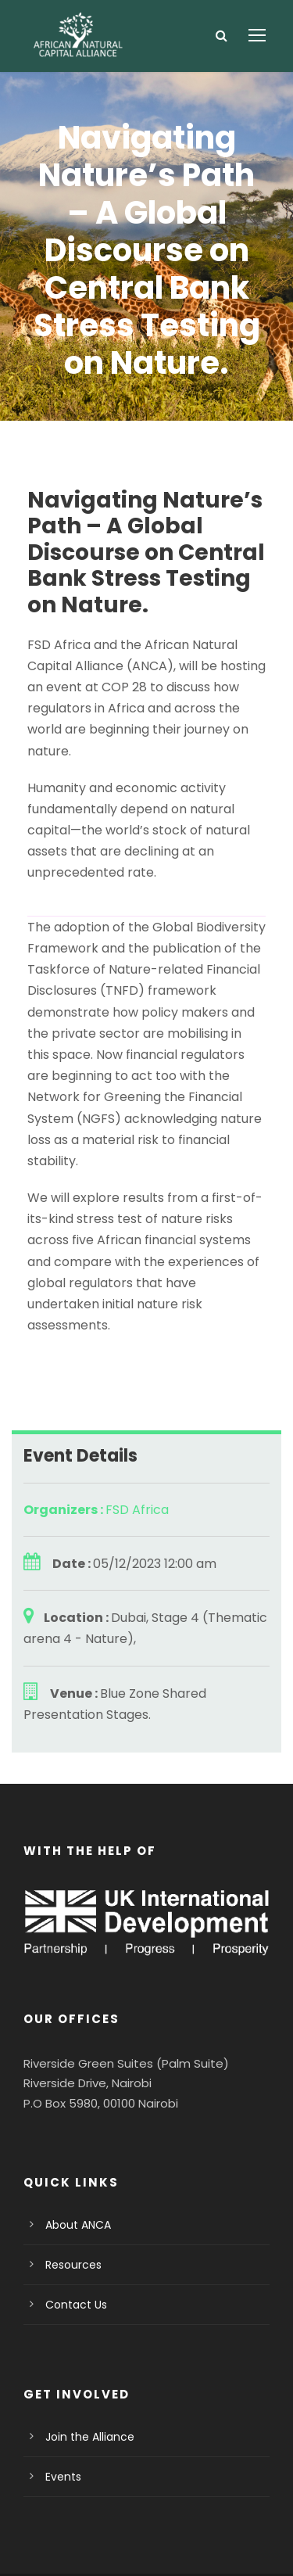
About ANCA (76, 2140)
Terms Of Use (188, 2521)
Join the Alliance (84, 2352)
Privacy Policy (97, 2521)
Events (62, 2392)
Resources (71, 2180)
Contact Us (72, 2220)
